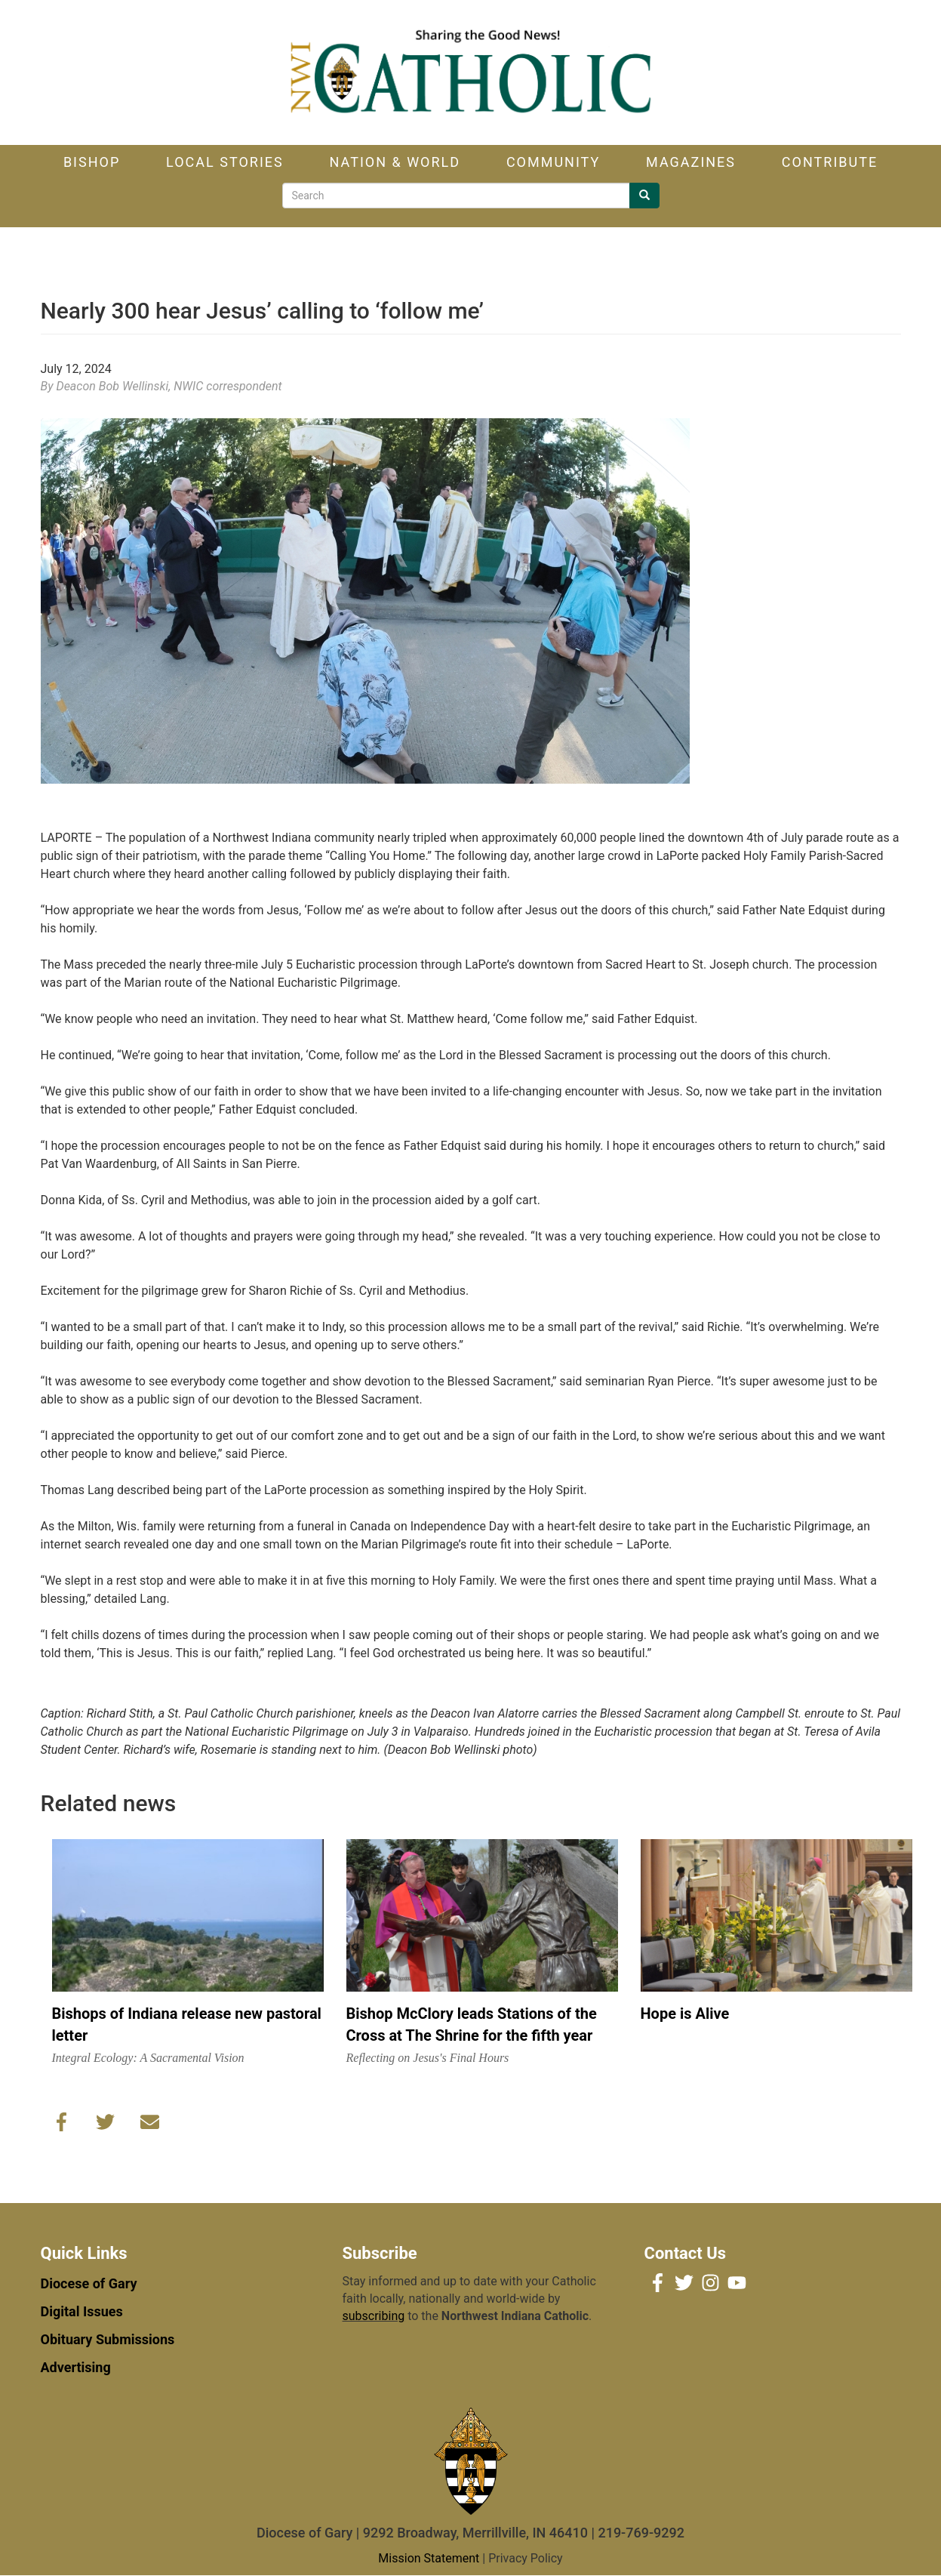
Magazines (691, 162)
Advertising (76, 2367)
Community (553, 162)
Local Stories (225, 162)
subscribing (374, 2316)
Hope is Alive (685, 2013)
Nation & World (395, 162)
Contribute (830, 162)
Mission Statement (428, 2558)
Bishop (91, 162)
